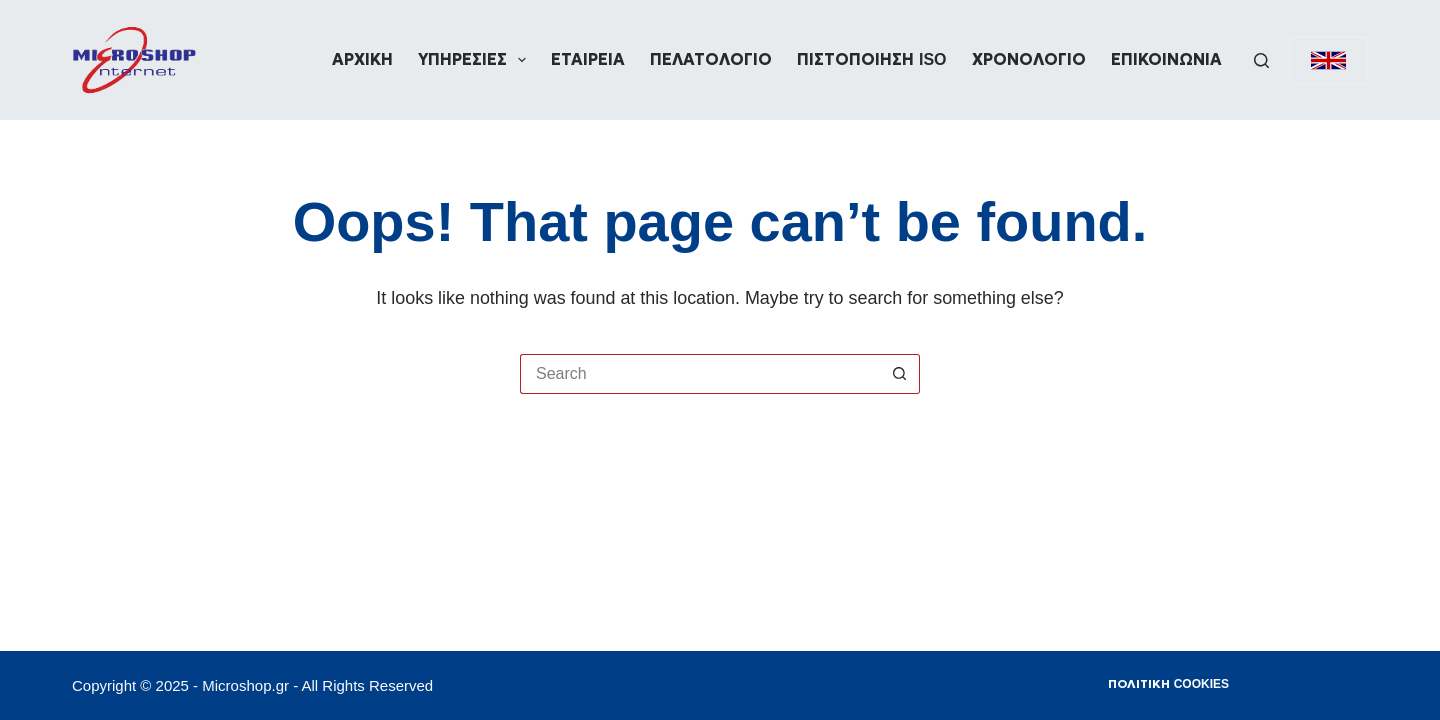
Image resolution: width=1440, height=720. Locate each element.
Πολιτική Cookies (1168, 684)
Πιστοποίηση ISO (871, 59)
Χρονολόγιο (1029, 59)
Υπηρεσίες (476, 60)
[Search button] (900, 374)
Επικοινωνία (1166, 59)
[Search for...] (700, 374)
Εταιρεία (588, 59)
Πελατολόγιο (711, 59)
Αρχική (362, 59)
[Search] (1261, 60)
